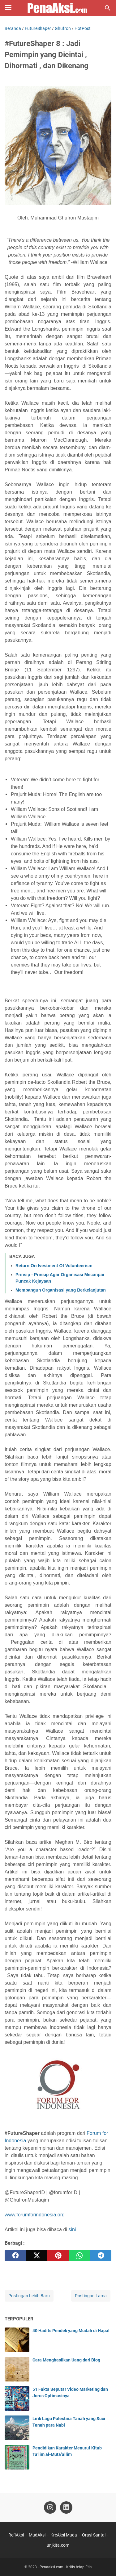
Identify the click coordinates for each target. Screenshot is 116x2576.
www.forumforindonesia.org (35, 2214)
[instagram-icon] (50, 2507)
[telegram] (100, 2255)
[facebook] (15, 2255)
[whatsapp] (79, 2255)
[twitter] (36, 2255)
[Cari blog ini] (107, 8)
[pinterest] (58, 2255)
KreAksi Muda (63, 2534)
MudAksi (37, 2534)
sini (72, 2229)
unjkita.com (58, 2545)
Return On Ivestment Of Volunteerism (53, 1265)
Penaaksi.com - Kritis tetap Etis (66, 2567)
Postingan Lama (91, 2295)
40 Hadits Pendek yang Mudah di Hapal (71, 2330)
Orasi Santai (93, 2534)
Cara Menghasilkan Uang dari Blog (66, 2359)
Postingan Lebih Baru (29, 2295)
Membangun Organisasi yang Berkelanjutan (60, 1290)
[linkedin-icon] (66, 2507)
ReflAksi (16, 2534)
